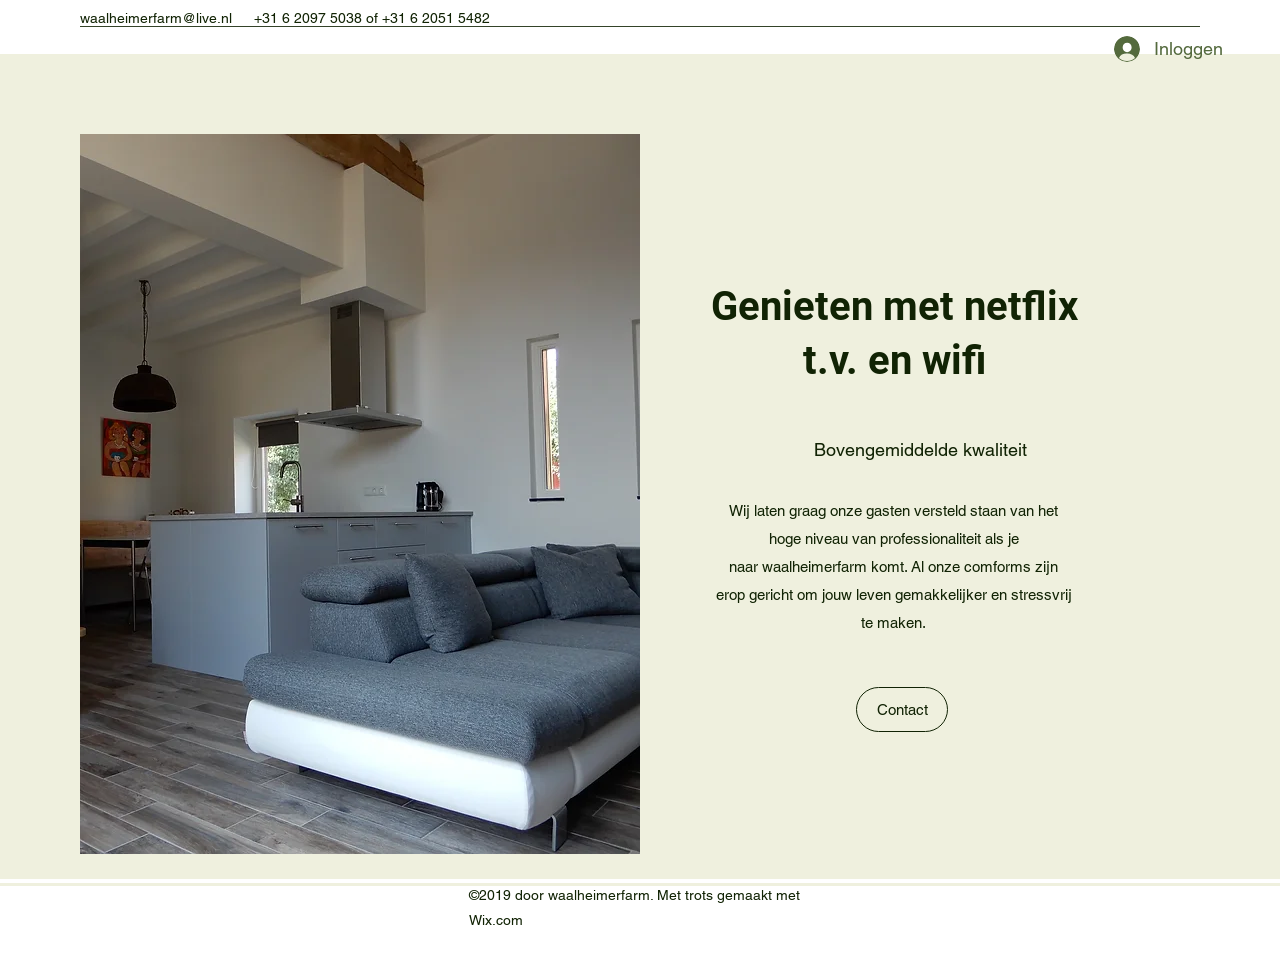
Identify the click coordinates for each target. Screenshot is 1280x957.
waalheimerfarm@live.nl (156, 18)
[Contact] (902, 709)
